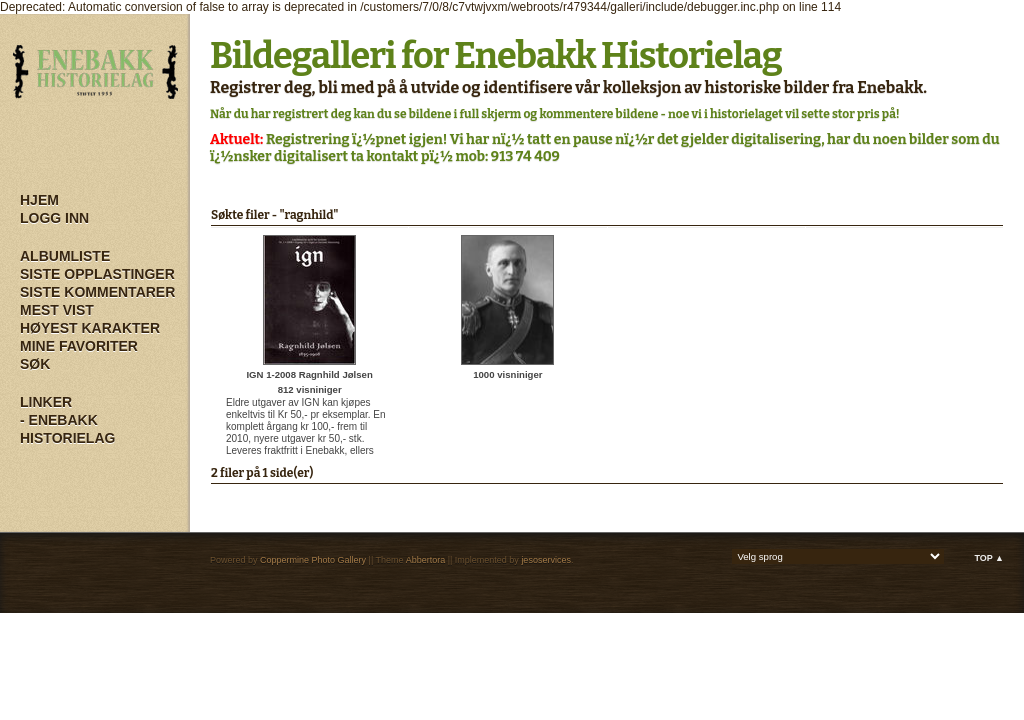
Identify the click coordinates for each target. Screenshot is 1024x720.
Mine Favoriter (79, 346)
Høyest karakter (90, 328)
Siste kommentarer (97, 292)
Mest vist (57, 310)
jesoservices (546, 560)
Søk (35, 364)
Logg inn (54, 218)
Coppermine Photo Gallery (313, 560)
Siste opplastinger (97, 274)
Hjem (39, 200)
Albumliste (65, 256)
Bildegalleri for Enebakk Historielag (496, 56)
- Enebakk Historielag (67, 429)
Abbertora (426, 560)
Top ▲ (989, 558)
